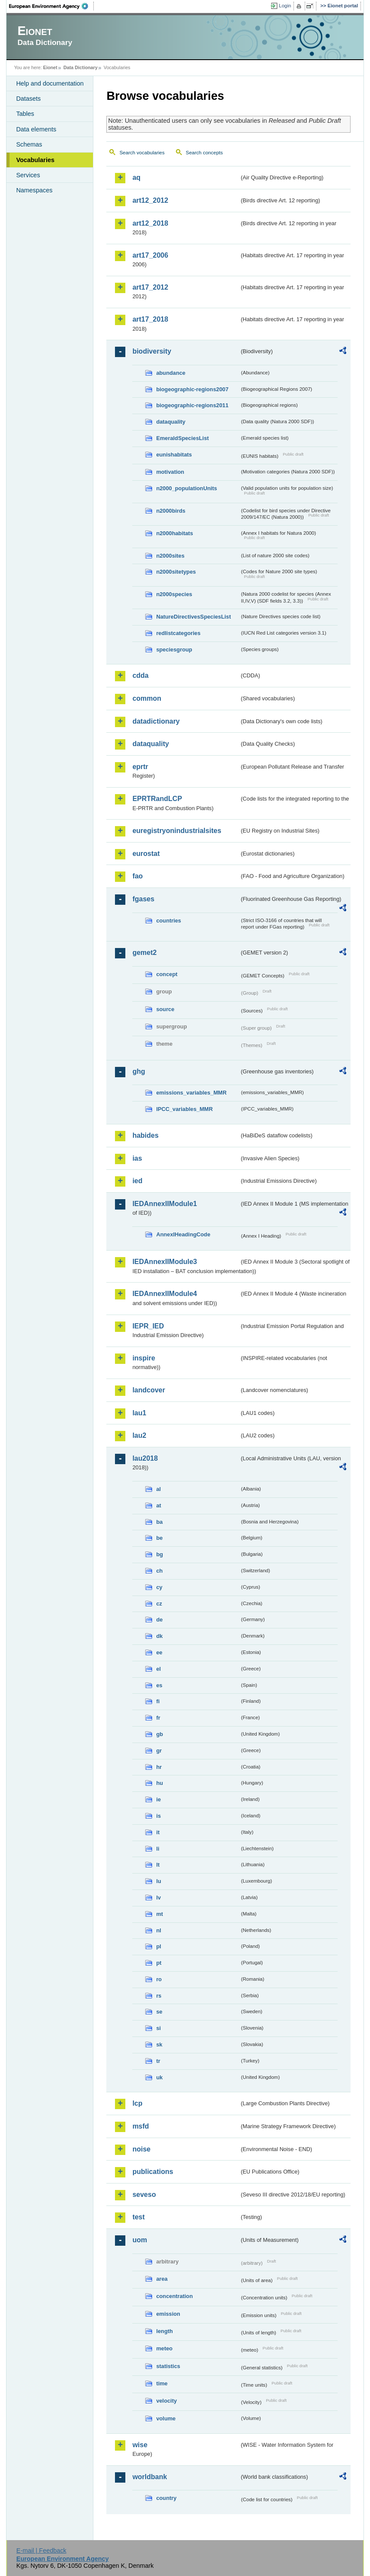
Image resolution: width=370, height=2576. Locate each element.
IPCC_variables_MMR (184, 1109)
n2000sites (170, 555)
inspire (143, 1358)
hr (159, 1767)
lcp (137, 2103)
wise (139, 2444)
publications (152, 2171)
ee (159, 1652)
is (158, 1816)
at (158, 1505)
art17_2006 (150, 255)
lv (158, 1897)
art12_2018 (150, 223)
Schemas (29, 144)
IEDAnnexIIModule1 (164, 1203)
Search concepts (204, 152)
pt (158, 1963)
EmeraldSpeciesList (182, 438)
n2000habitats (174, 533)
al (158, 1489)
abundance (170, 373)
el (158, 1669)
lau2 (139, 1435)
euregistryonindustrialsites (176, 830)
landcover (148, 1390)
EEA (51, 6)
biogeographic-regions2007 (192, 389)
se (159, 2011)
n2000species (174, 594)
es (159, 1685)
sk (159, 2044)
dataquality (170, 421)
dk (159, 1636)
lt (157, 1864)
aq (136, 177)
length (164, 2331)
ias (137, 1158)
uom (139, 2240)
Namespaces (34, 190)
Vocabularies (35, 159)
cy (159, 1587)
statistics (168, 2366)
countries (168, 920)
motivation (170, 472)
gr (159, 1750)
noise (141, 2149)
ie (158, 1799)
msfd (140, 2126)
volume (165, 2418)
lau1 (139, 1413)
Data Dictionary (81, 67)
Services (28, 175)
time (161, 2383)
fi (157, 1701)
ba (159, 1522)
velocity (166, 2400)
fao (137, 876)
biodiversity (151, 351)
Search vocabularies (141, 152)
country (166, 2498)
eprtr (140, 766)
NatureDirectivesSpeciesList (193, 616)
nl (158, 1930)
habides (145, 1135)
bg (159, 1554)
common (146, 698)
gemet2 (144, 952)
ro (159, 1979)
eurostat (145, 853)
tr (158, 2061)
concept (166, 974)
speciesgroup (174, 649)
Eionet (50, 67)
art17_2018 (150, 319)
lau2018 (145, 1458)
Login (285, 5)
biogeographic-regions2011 (192, 405)
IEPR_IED (148, 1326)
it (157, 1832)
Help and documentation (49, 83)
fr (158, 1717)
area (161, 2279)
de (159, 1619)
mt (159, 1914)
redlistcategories (178, 633)
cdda (140, 675)
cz (159, 1603)
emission (168, 2314)
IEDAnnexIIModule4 (164, 1293)
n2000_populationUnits (186, 488)
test (138, 2217)
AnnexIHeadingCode (183, 1234)
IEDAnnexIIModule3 (164, 1261)
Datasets (28, 98)
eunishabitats (174, 454)
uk (159, 2077)
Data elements (36, 129)
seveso (144, 2194)
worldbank (149, 2476)
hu (159, 1783)
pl (158, 1946)
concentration (174, 2296)
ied (137, 1180)
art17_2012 (150, 287)
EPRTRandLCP (157, 798)
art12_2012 (150, 200)
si (158, 2028)
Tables (25, 113)
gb (159, 1734)
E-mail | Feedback (41, 2550)
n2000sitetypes (176, 571)
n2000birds (170, 511)
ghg (138, 1071)
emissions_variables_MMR (191, 1092)
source (165, 1009)
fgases (143, 899)
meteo (164, 2348)
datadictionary (155, 721)
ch (159, 1570)
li (157, 1848)
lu (158, 1881)
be (159, 1538)
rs (158, 1995)
